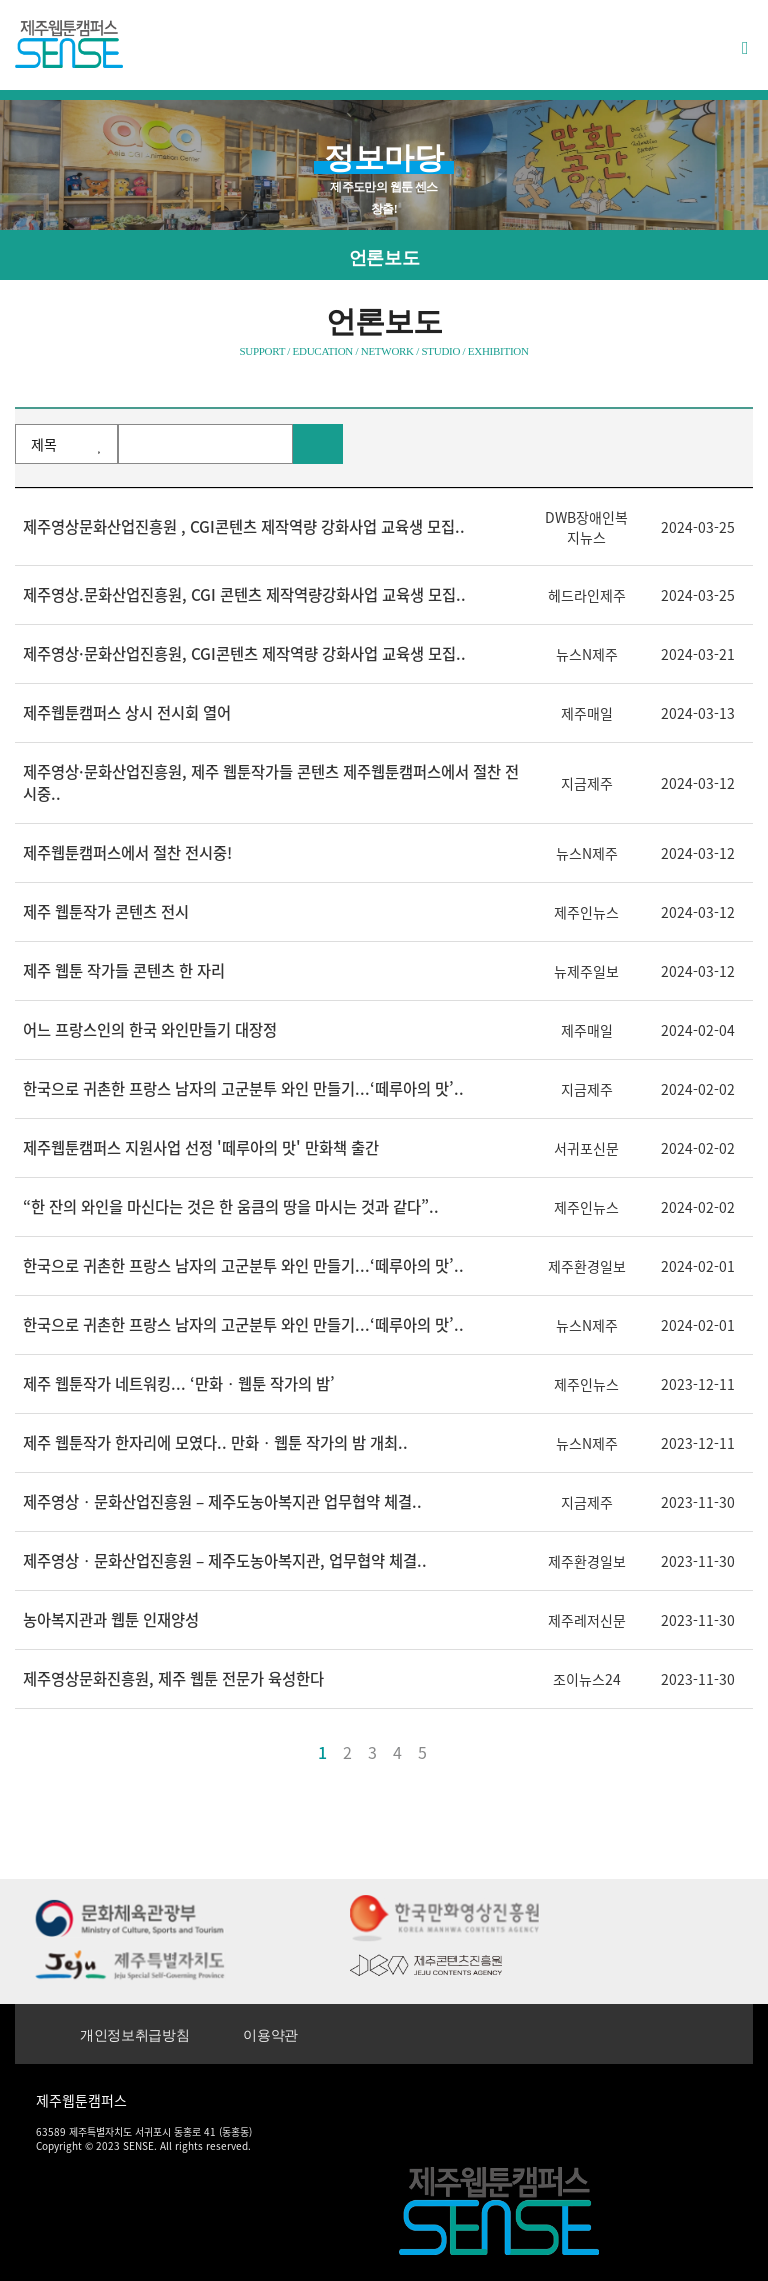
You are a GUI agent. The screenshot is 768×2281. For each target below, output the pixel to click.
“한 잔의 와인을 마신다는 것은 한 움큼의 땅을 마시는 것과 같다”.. (231, 1206)
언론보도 (384, 258)
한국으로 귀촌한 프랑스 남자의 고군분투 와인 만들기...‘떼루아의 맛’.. (243, 1088)
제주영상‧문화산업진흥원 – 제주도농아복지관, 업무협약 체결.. (225, 1560)
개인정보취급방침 (134, 2035)
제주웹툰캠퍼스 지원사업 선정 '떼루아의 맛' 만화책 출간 (201, 1147)
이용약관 (270, 2035)
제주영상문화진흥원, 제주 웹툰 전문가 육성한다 (173, 1678)
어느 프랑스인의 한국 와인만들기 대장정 (150, 1029)
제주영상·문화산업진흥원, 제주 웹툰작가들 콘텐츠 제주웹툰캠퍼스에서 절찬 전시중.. (271, 782)
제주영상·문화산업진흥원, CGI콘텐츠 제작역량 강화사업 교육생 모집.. (244, 653)
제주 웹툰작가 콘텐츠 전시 (106, 911)
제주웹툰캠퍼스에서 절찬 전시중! (127, 852)
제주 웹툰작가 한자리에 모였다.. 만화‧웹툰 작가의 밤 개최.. (215, 1442)
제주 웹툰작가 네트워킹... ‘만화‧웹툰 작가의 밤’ (179, 1383)
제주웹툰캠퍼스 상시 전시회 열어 (127, 712)
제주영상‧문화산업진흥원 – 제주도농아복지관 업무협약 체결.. (222, 1501)
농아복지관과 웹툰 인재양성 (111, 1619)
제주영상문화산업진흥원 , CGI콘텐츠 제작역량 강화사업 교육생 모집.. (244, 526)
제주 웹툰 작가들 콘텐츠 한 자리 (124, 970)
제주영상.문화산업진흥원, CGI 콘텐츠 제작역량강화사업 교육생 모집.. (244, 594)
